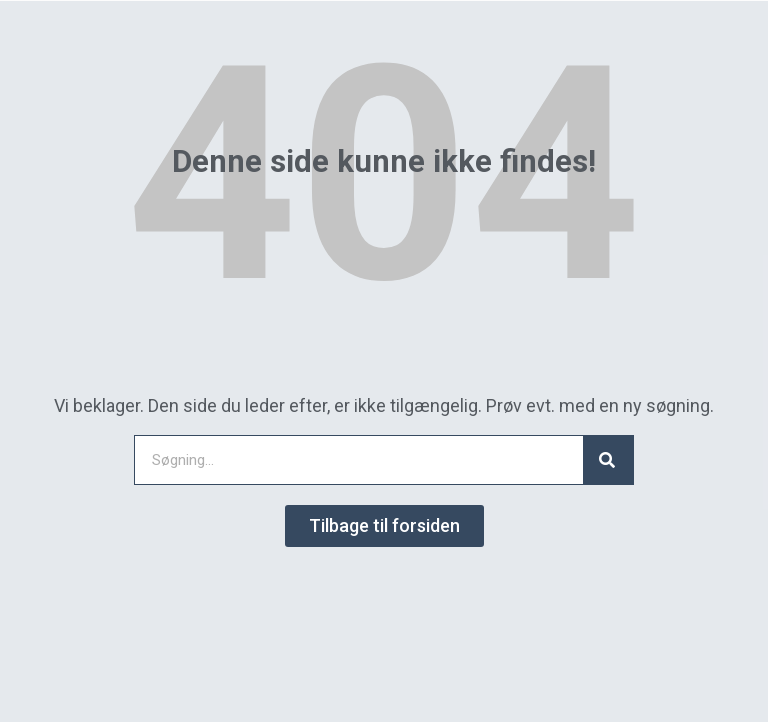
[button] (384, 526)
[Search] (608, 460)
